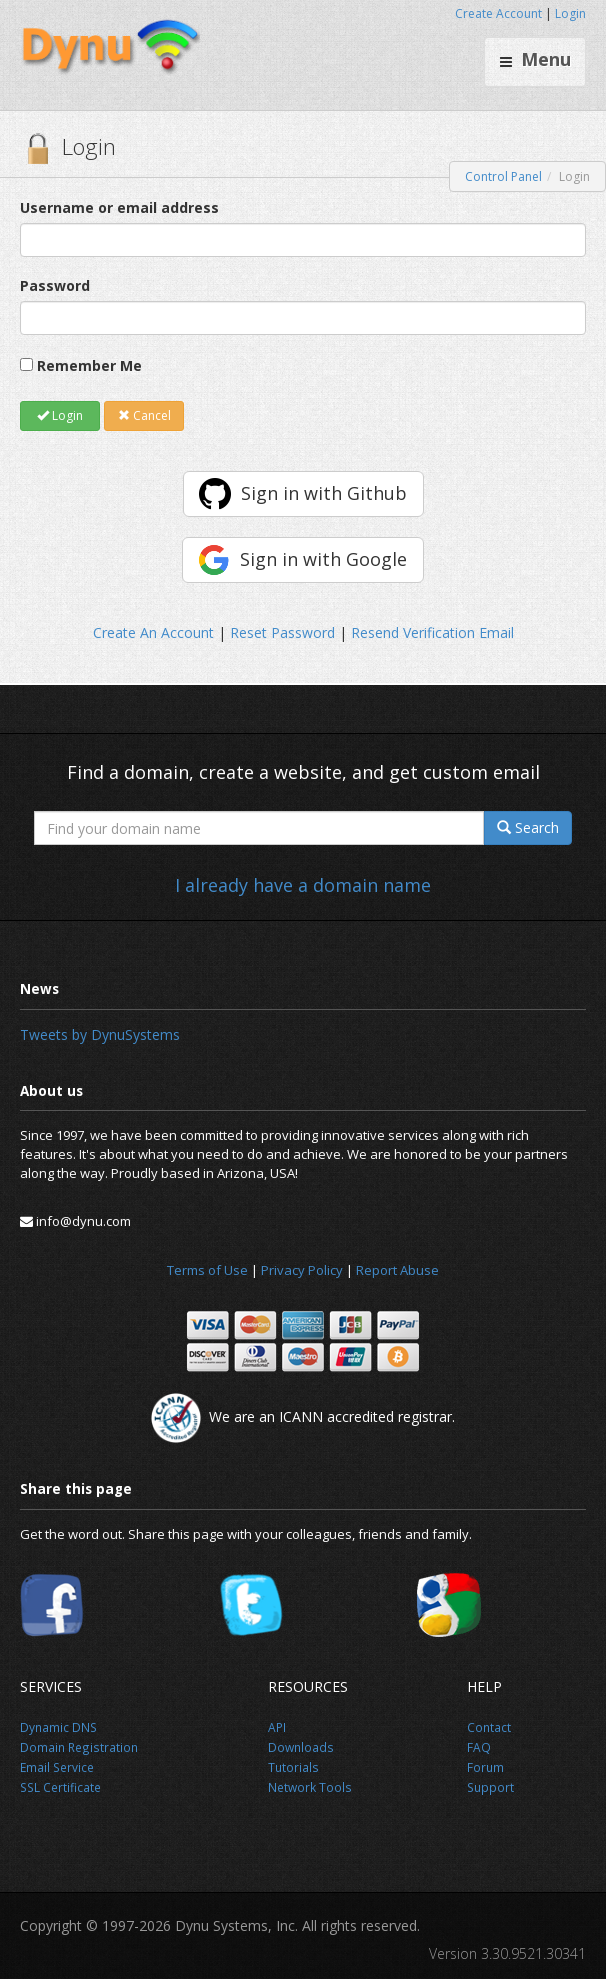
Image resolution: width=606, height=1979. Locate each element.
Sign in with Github (324, 493)
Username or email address (119, 207)
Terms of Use (207, 1270)
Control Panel (503, 176)
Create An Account (153, 632)
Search (528, 827)
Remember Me (89, 365)
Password (55, 285)
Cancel (144, 415)
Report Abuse (397, 1270)
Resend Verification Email (432, 632)
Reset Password (282, 632)
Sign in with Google (323, 559)
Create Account (498, 13)
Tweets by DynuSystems (100, 1034)
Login (570, 13)
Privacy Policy (302, 1270)
